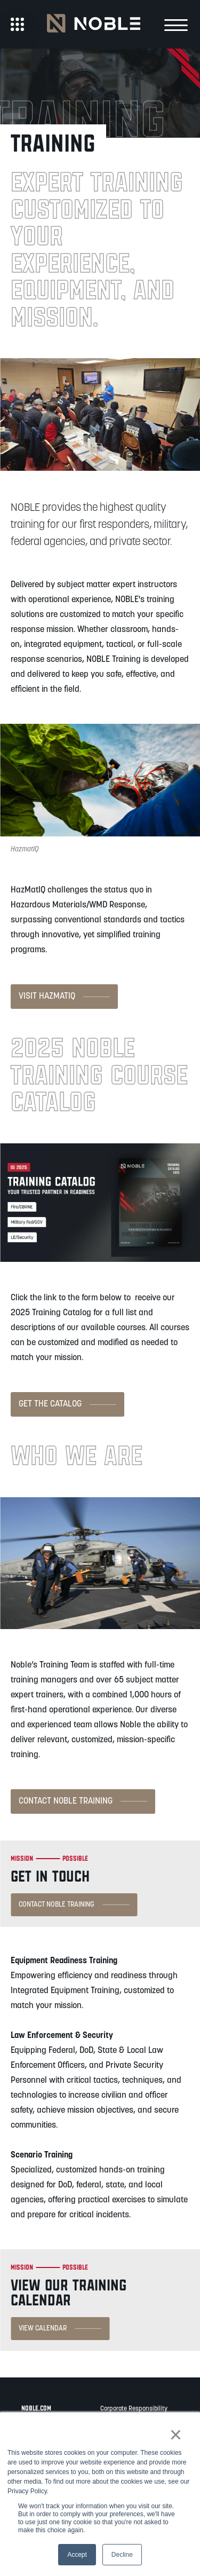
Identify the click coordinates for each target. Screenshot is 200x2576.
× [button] (176, 2434)
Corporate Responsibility (133, 2409)
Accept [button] (77, 2554)
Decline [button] (122, 2554)
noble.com (36, 2408)
